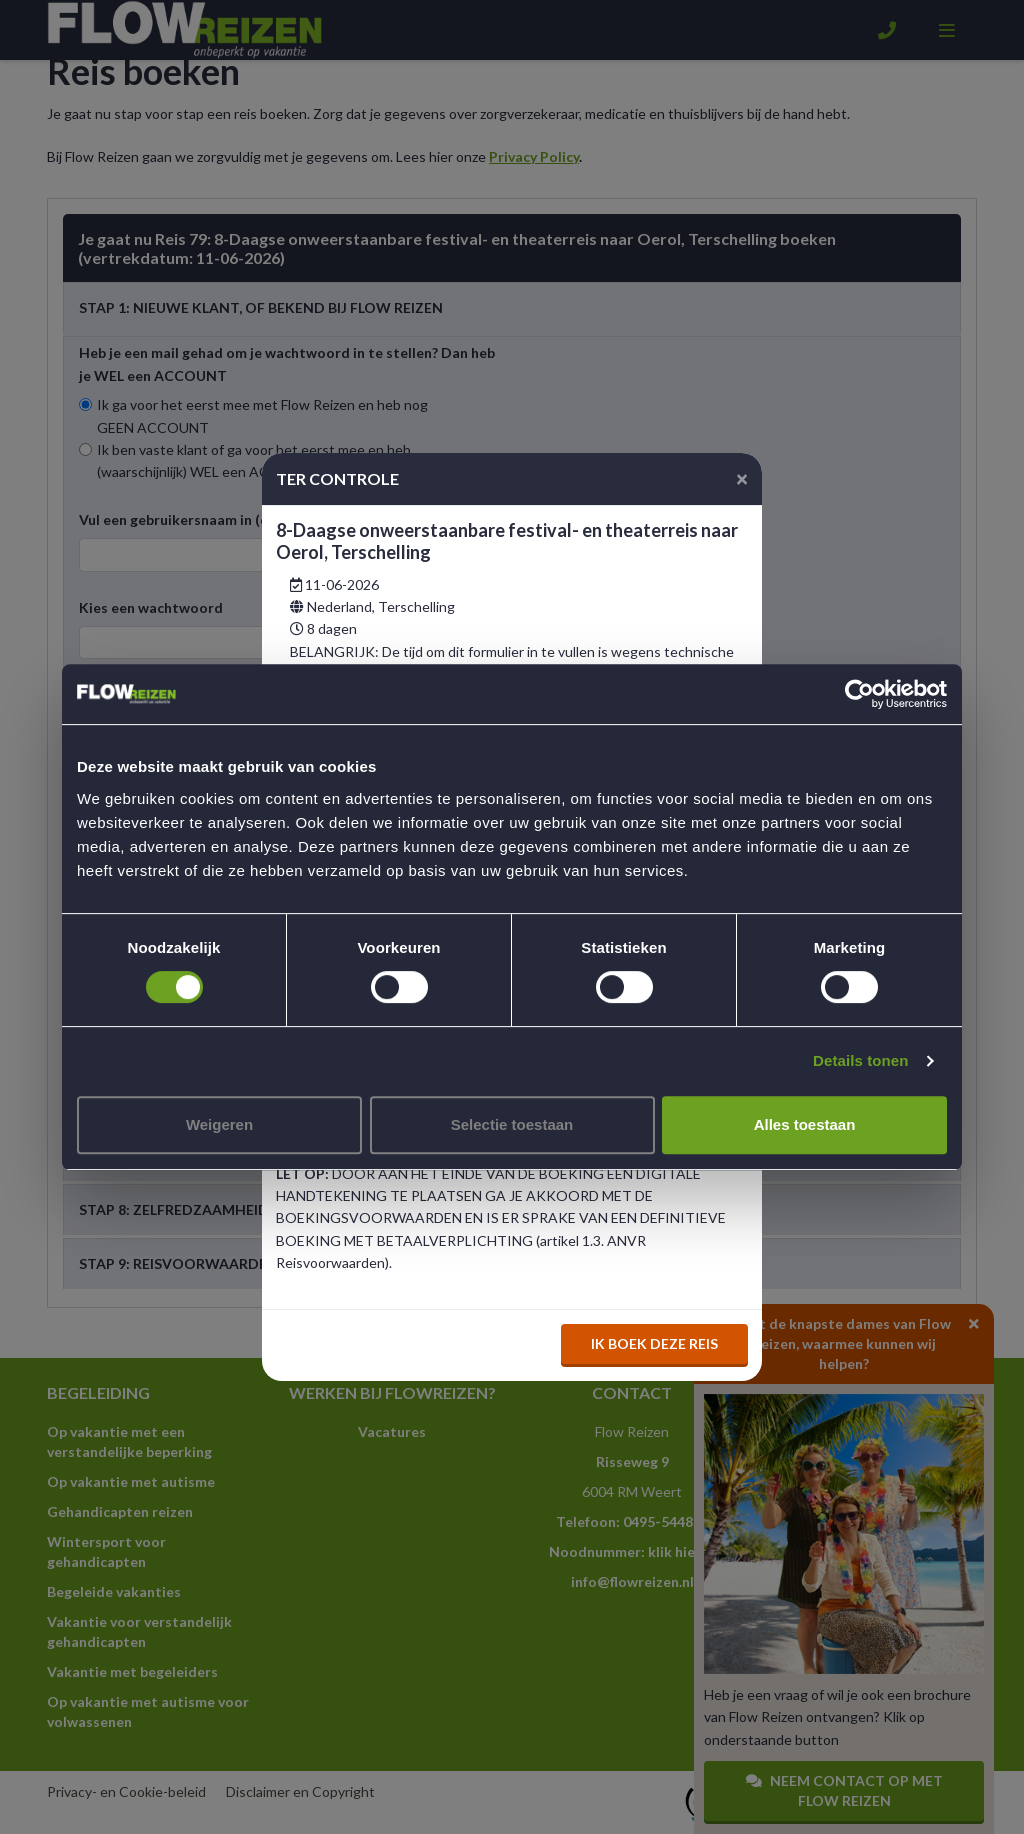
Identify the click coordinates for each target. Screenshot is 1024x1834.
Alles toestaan (805, 1124)
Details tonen (860, 1060)
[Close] (742, 477)
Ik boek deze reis (654, 1343)
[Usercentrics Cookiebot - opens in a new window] (859, 694)
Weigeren (219, 1124)
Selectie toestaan (512, 1124)
